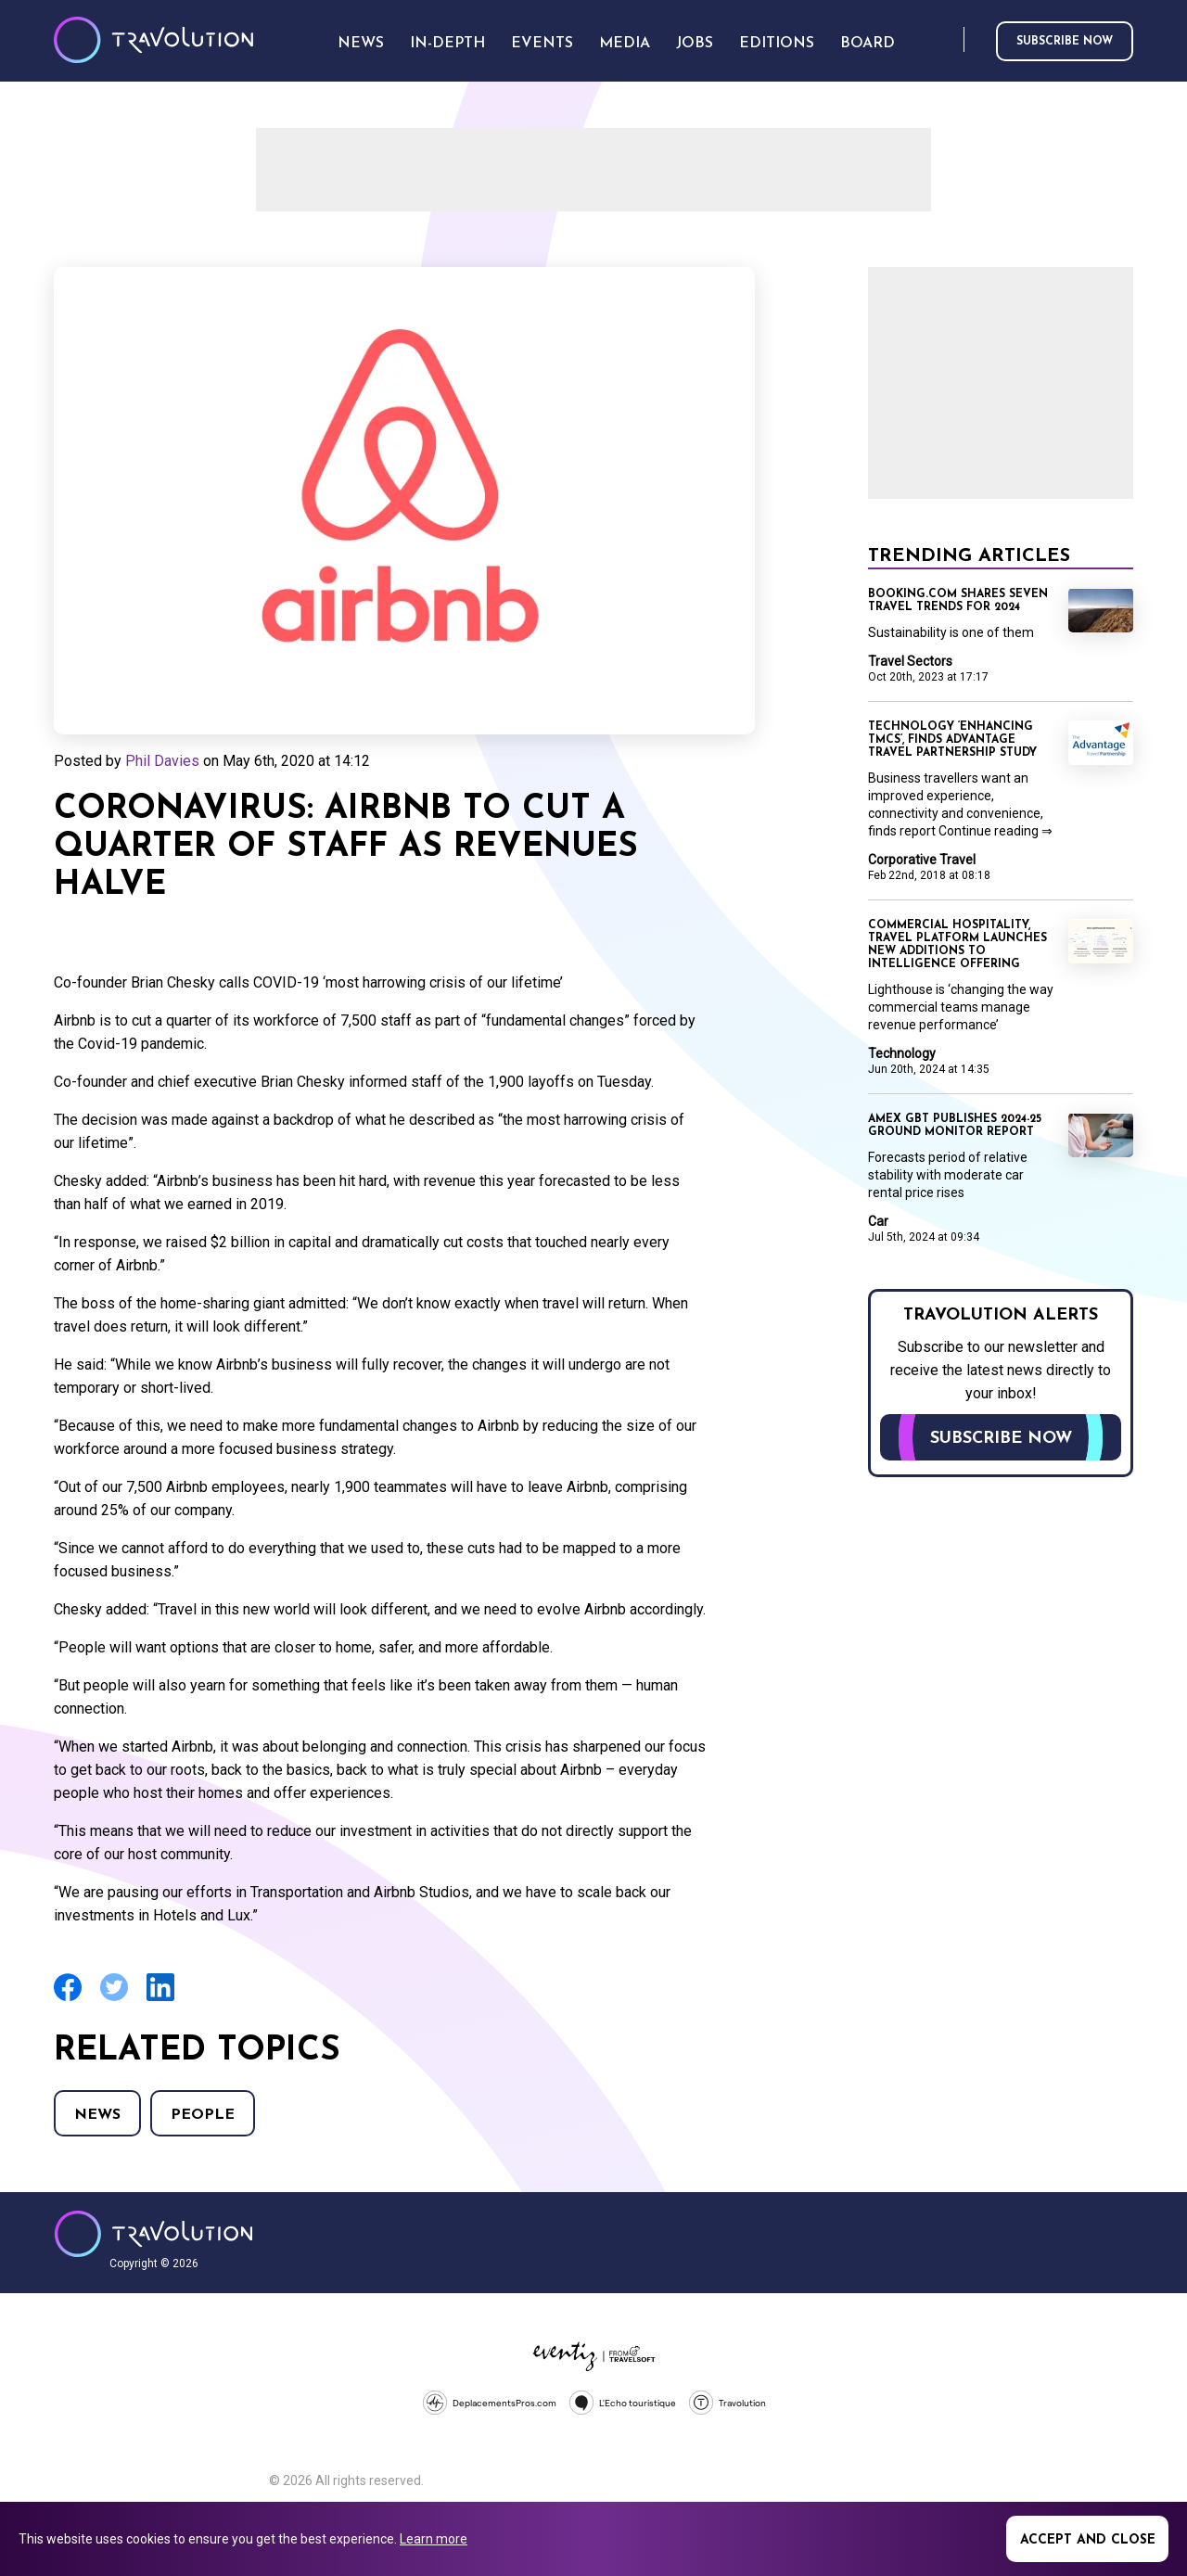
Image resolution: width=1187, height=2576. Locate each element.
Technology (902, 1053)
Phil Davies (162, 761)
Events (542, 43)
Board (867, 43)
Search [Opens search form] (946, 40)
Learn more (433, 2538)
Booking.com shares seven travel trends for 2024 (958, 601)
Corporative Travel (922, 859)
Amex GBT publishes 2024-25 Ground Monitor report (954, 1126)
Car (878, 1221)
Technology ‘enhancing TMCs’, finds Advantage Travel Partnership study (952, 740)
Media (624, 43)
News (97, 2115)
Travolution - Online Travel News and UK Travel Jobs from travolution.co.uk (153, 2234)
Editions (776, 43)
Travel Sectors (910, 661)
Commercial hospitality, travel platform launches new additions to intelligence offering (957, 945)
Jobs (694, 43)
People (203, 2115)
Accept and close (1087, 2540)
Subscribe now (1064, 41)
